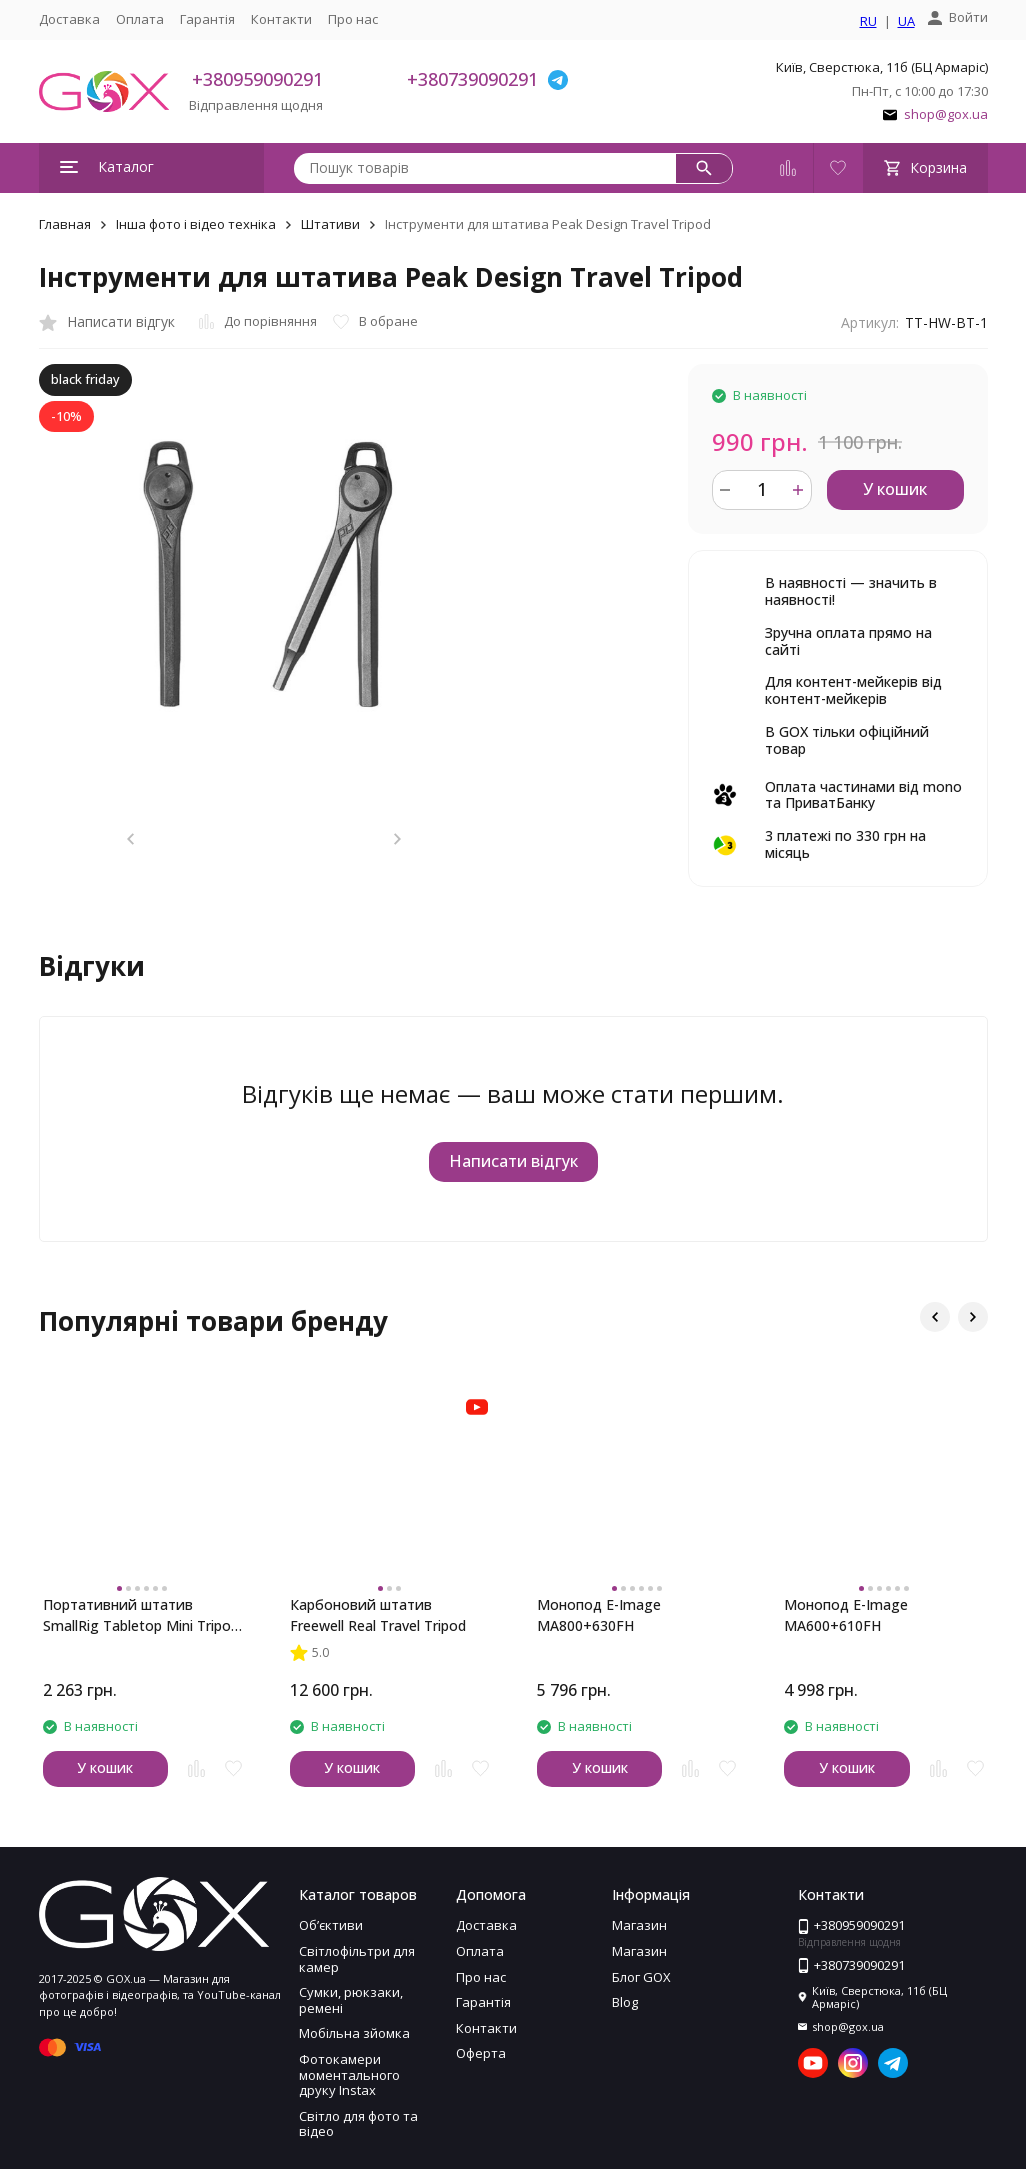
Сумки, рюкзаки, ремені (351, 2000)
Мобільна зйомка (354, 2033)
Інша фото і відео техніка (196, 224)
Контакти (281, 19)
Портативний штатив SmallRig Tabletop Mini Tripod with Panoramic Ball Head (141, 1615)
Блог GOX (641, 1977)
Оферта (481, 2053)
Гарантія (207, 19)
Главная (65, 224)
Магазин (639, 1925)
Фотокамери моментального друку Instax (349, 2074)
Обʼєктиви (331, 1925)
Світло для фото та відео (358, 2124)
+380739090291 (472, 79)
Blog (625, 2002)
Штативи (330, 224)
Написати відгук (513, 1161)
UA (906, 22)
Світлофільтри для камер (357, 1959)
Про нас (353, 19)
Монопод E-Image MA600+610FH (846, 1615)
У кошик (895, 489)
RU (868, 22)
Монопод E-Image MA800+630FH (599, 1615)
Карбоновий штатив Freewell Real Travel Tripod (378, 1615)
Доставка (69, 19)
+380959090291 (257, 79)
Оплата (140, 19)
